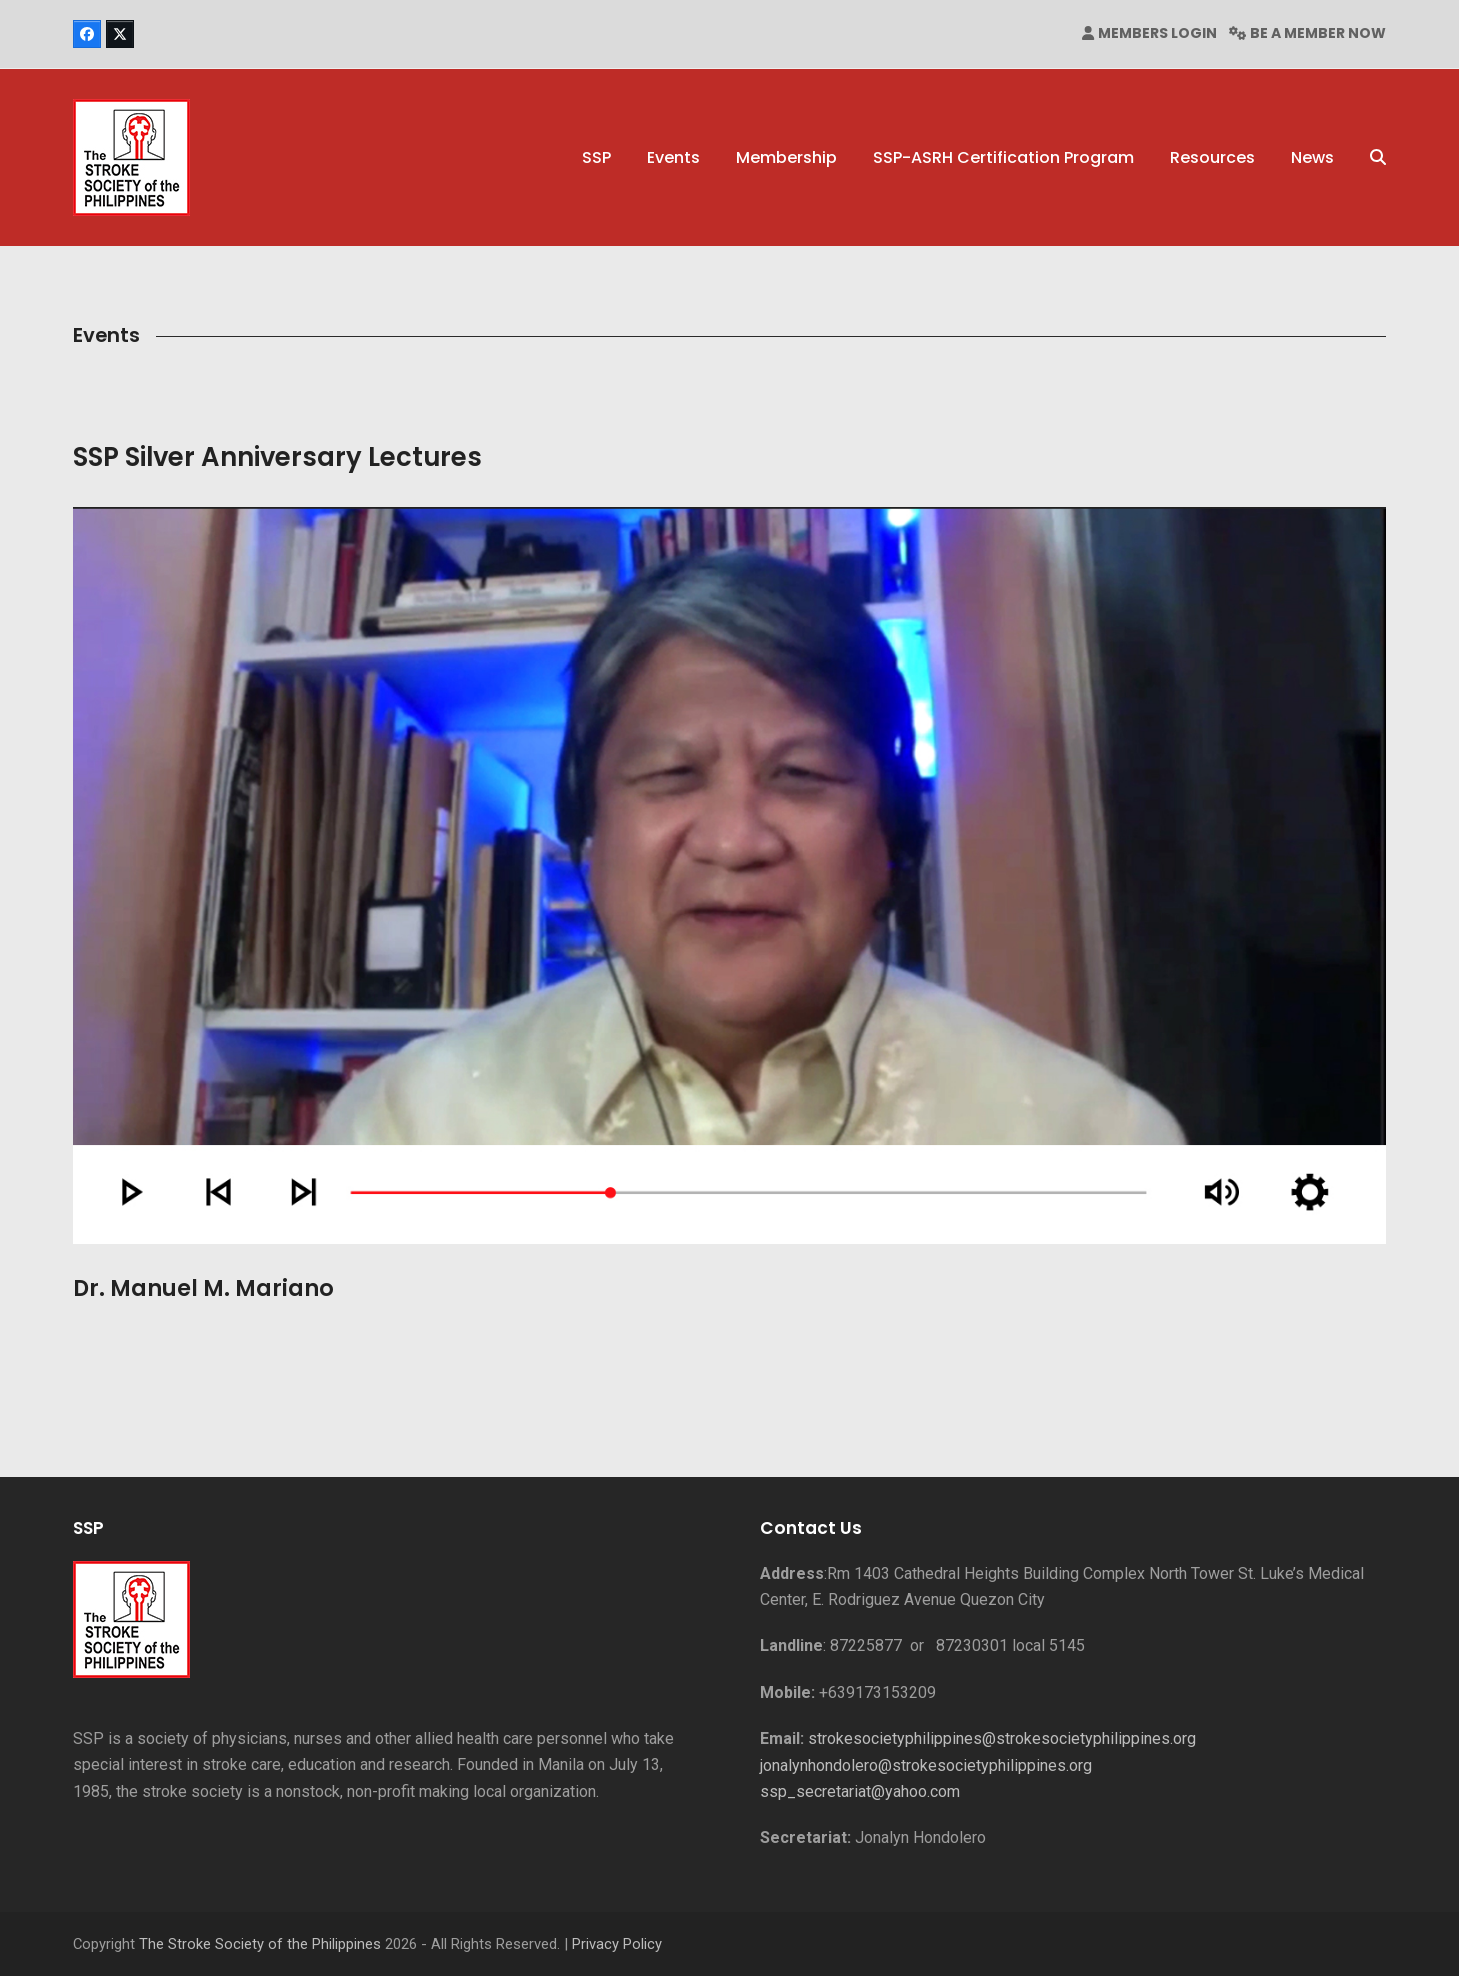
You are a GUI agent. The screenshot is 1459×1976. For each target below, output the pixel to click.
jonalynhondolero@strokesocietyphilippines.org (926, 1765)
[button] (1378, 158)
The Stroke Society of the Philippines (260, 1944)
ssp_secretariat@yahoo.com (860, 1791)
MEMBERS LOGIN (1157, 33)
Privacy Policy (617, 1944)
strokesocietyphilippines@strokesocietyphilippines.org (1002, 1738)
